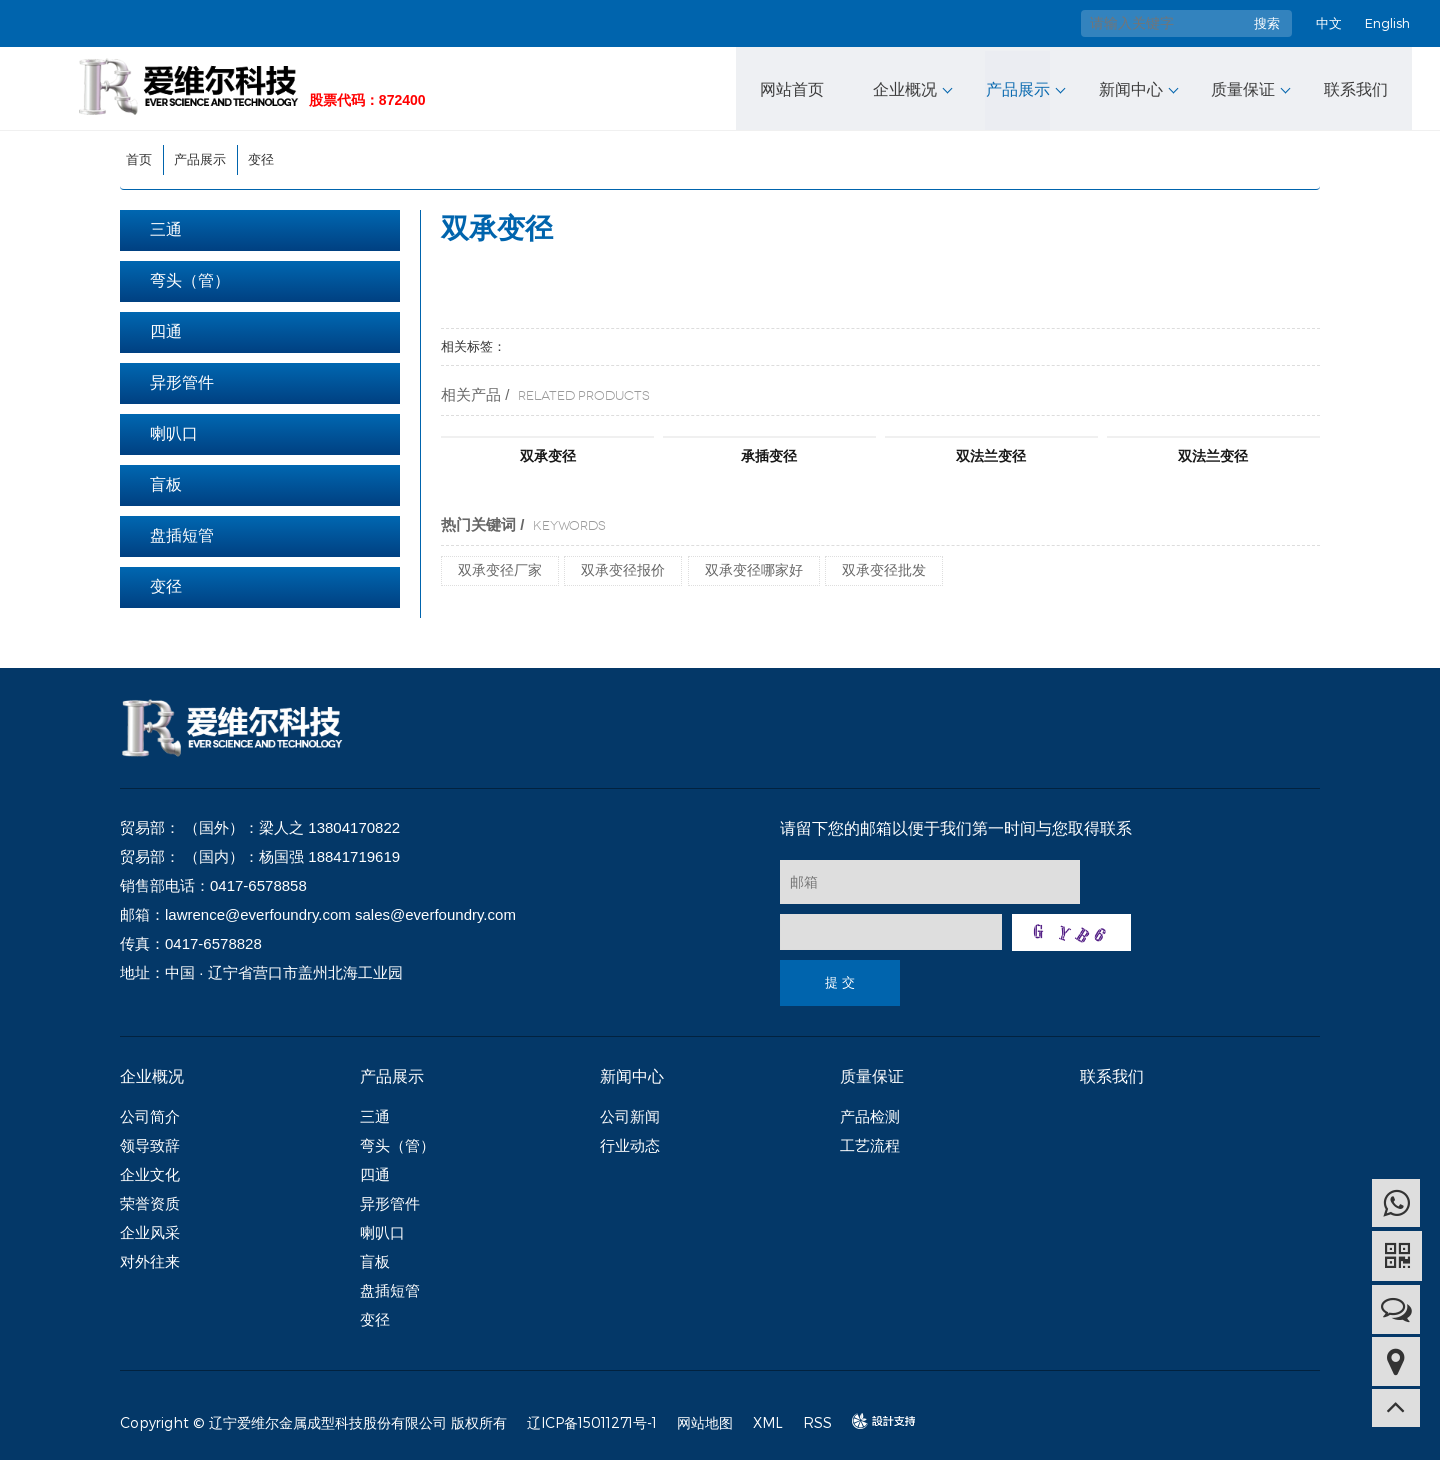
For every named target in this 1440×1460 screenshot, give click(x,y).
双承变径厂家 (500, 567)
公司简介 (150, 1113)
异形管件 (182, 379)
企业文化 (150, 1171)
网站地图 (705, 1419)
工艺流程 (870, 1142)
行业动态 (630, 1142)
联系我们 (1354, 86)
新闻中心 (1130, 86)
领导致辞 (150, 1142)
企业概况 (906, 86)
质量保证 (1242, 86)
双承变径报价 (623, 567)
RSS (817, 1419)
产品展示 (1018, 86)
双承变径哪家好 (754, 567)
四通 (166, 328)
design (874, 1418)
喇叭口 (174, 430)
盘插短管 (182, 532)
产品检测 (870, 1113)
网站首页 (794, 86)
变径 (261, 156)
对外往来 (150, 1258)
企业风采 (150, 1229)
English (1387, 23)
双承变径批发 (884, 567)
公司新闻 (630, 1113)
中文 (1329, 23)
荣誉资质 (150, 1200)
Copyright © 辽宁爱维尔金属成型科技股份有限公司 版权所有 (313, 1419)
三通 (166, 226)
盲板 (166, 481)
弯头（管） (190, 277)
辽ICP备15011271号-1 (592, 1419)
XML (768, 1419)
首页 (139, 156)
